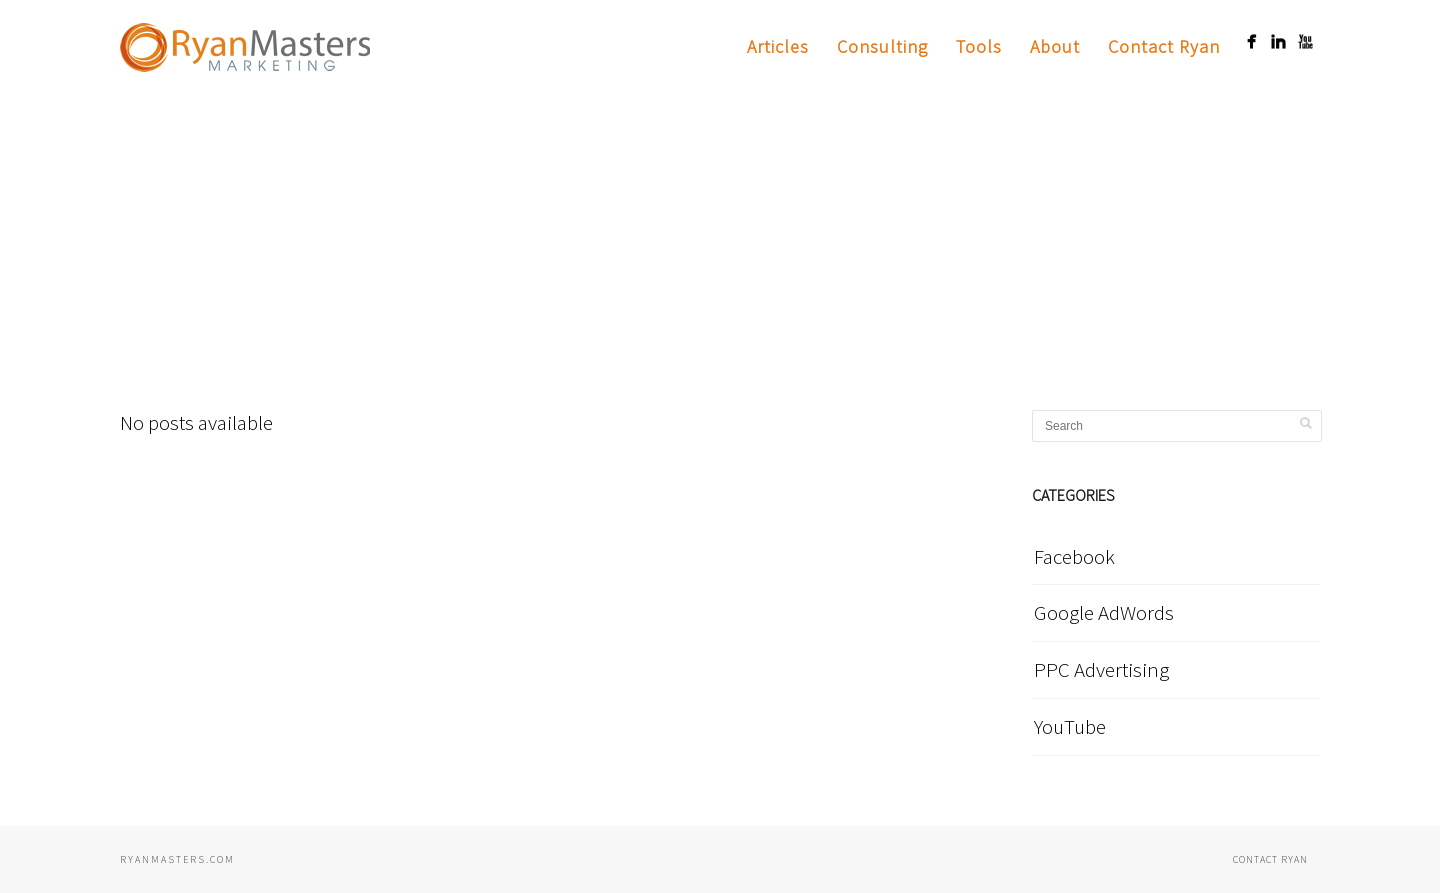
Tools (979, 46)
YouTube (1070, 726)
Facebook (1074, 556)
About (1055, 46)
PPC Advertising (1101, 669)
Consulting (882, 46)
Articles (778, 46)
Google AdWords (1104, 612)
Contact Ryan (1164, 46)
